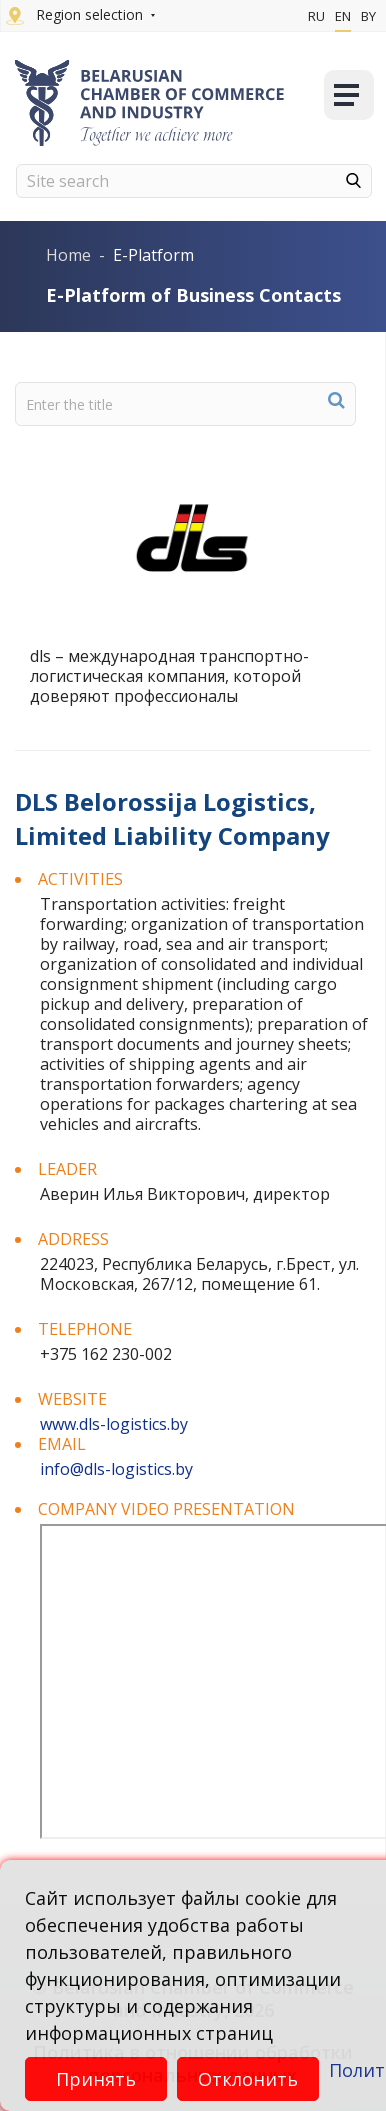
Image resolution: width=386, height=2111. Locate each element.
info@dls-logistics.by (116, 1469)
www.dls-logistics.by (114, 1424)
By (368, 16)
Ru (316, 16)
